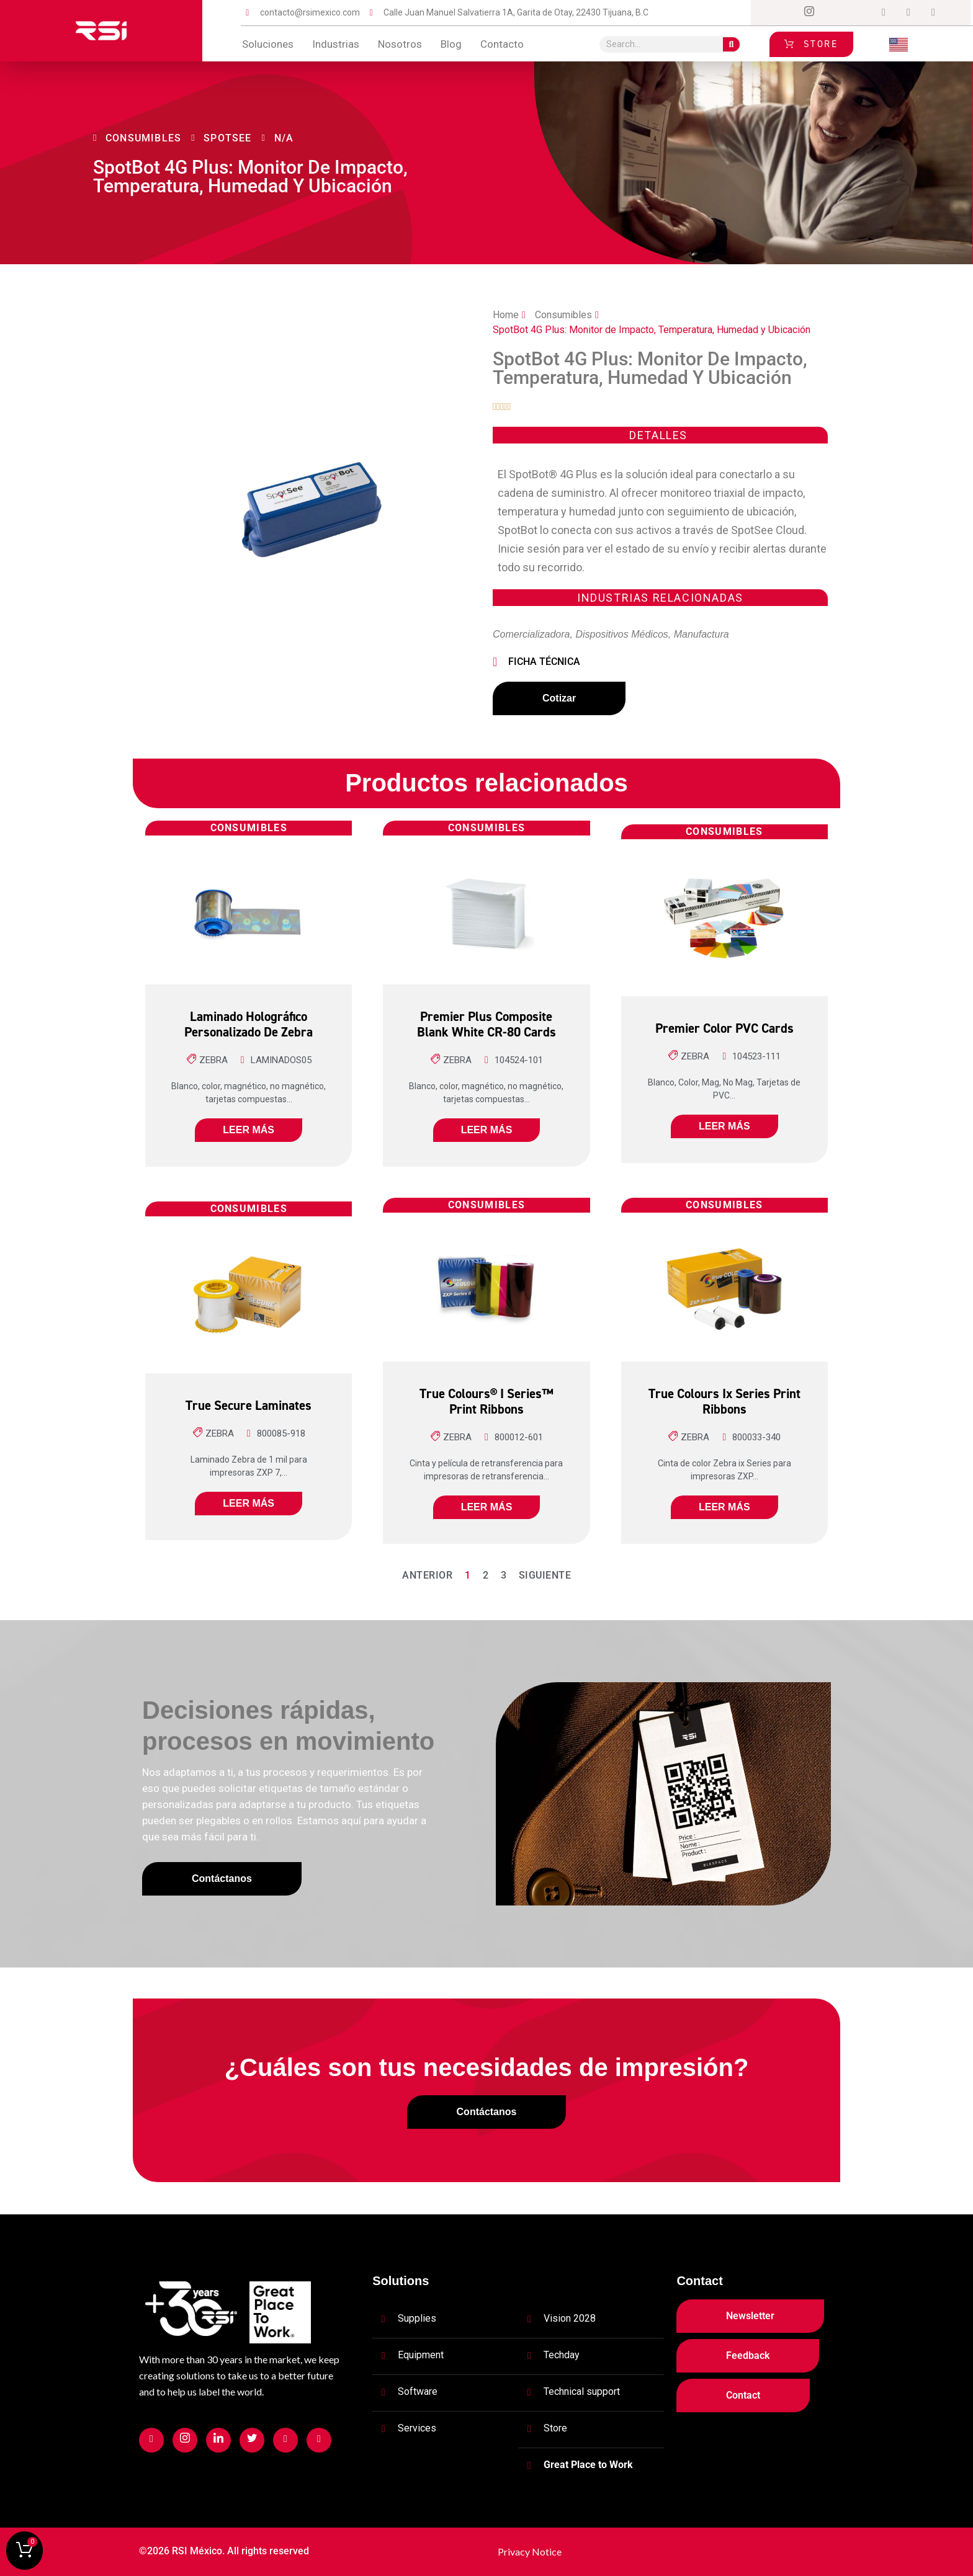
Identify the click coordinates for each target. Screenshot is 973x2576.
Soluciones (268, 44)
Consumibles (563, 315)
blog (451, 44)
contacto (502, 44)
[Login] (933, 13)
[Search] (731, 44)
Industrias (335, 44)
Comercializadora (531, 634)
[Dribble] (883, 13)
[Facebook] (784, 13)
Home (506, 315)
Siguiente (545, 1575)
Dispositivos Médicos (621, 634)
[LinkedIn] (859, 13)
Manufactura (701, 634)
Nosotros (400, 44)
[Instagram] (809, 13)
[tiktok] (908, 13)
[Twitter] (834, 13)
